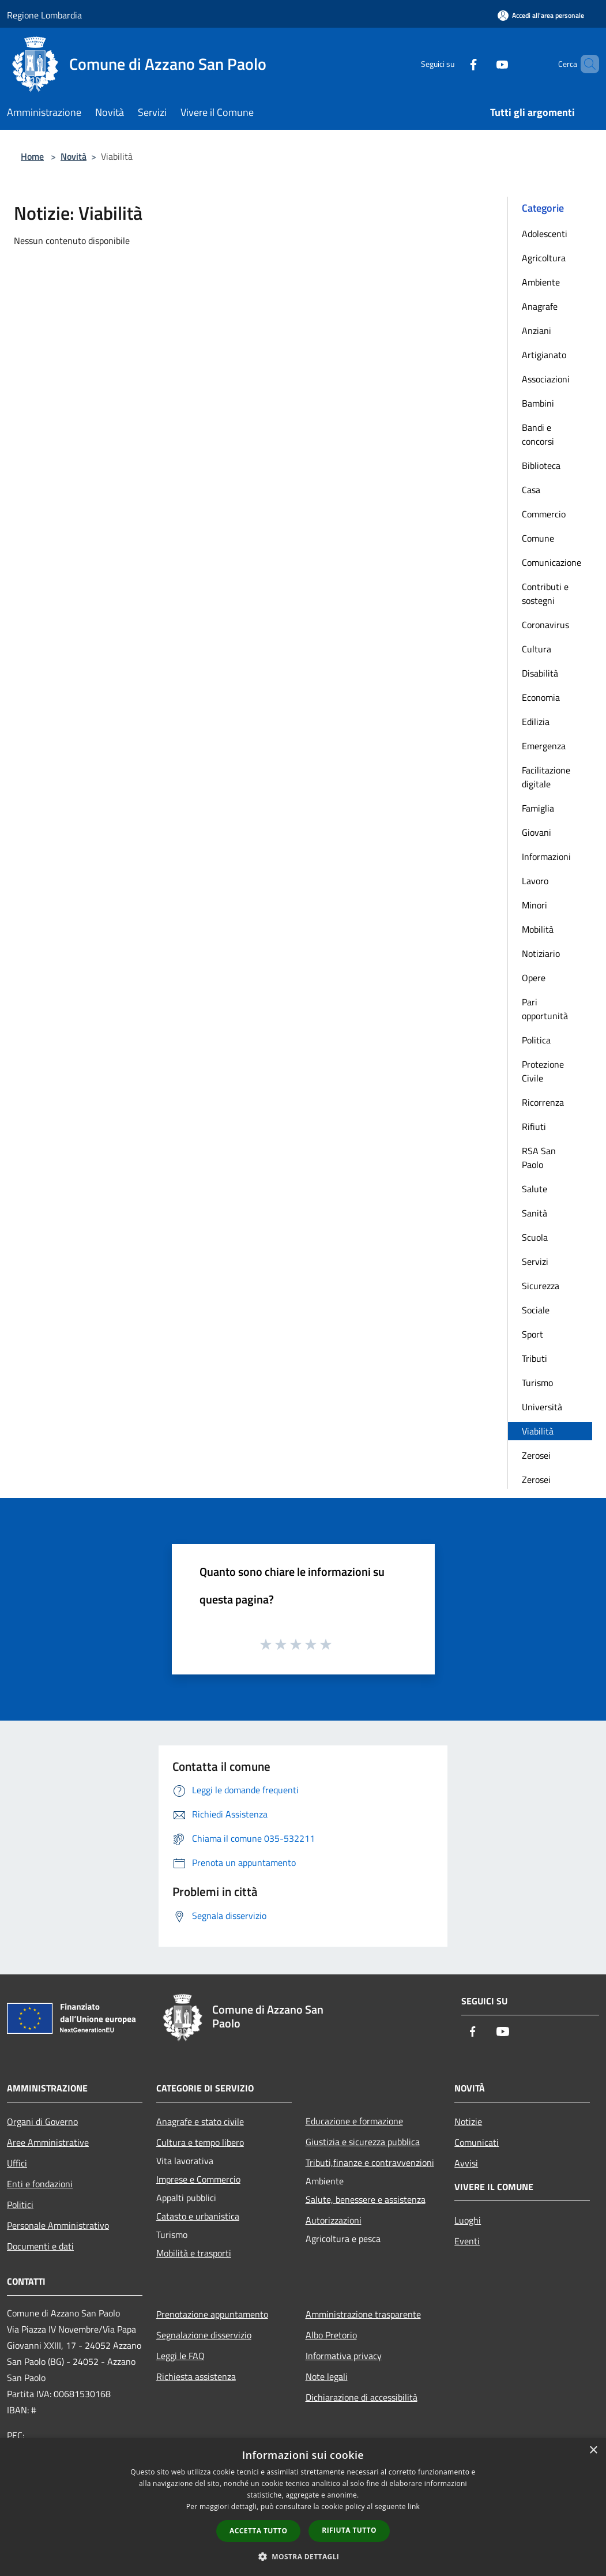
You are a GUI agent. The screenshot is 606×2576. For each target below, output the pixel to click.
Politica (536, 1040)
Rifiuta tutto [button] (349, 2530)
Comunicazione (551, 562)
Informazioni (546, 856)
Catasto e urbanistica (197, 2216)
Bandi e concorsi (538, 434)
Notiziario (541, 953)
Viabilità (538, 1431)
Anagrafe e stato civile (200, 2121)
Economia (541, 697)
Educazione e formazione (354, 2121)
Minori (534, 905)
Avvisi (466, 2163)
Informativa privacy (344, 2356)
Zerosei (536, 1455)
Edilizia (535, 722)
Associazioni (546, 379)
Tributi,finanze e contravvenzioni (370, 2162)
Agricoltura (544, 258)
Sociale (535, 1310)
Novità (73, 156)
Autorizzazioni (334, 2220)
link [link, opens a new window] (414, 2506)
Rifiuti (534, 1126)
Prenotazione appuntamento (212, 2314)
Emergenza (544, 746)
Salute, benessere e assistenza (366, 2199)
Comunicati (476, 2142)
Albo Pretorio (331, 2335)
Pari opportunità (545, 1009)
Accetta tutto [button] (258, 2531)
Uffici (17, 2163)
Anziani (536, 330)
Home (32, 156)
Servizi (535, 1261)
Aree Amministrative (48, 2142)
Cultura (536, 649)
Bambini (538, 403)
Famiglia (538, 808)
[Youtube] (482, 64)
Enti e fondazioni (40, 2184)
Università (542, 1407)
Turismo (537, 1383)
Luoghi (467, 2220)
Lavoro (535, 881)
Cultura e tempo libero (200, 2142)
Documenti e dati (40, 2246)
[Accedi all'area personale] (541, 15)
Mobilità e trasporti (193, 2253)
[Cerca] (585, 64)
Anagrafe (540, 306)
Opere (533, 978)
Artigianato (544, 355)
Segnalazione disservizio (203, 2335)
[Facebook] (453, 64)
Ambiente (541, 282)
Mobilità (538, 929)
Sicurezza (540, 1286)
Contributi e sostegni (545, 593)
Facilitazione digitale (546, 777)
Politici (20, 2204)
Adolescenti (544, 234)
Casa (531, 490)
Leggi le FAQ (180, 2356)
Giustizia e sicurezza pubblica (363, 2142)
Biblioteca (541, 465)
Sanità (534, 1213)
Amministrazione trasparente (363, 2314)
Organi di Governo (42, 2121)
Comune (538, 538)
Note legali (327, 2376)
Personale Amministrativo (58, 2225)
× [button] (593, 2450)
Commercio (544, 514)
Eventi (467, 2241)
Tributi (534, 1358)
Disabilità (540, 673)
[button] (303, 2556)
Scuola (535, 1237)
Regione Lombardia (44, 15)
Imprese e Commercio (198, 2179)
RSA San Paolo (539, 1157)
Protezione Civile (543, 1071)
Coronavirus (545, 625)
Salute (534, 1189)
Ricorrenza (543, 1102)
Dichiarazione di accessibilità (361, 2397)
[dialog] (303, 2507)
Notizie (468, 2121)
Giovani (536, 832)
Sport (532, 1334)
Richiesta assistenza (196, 2376)
